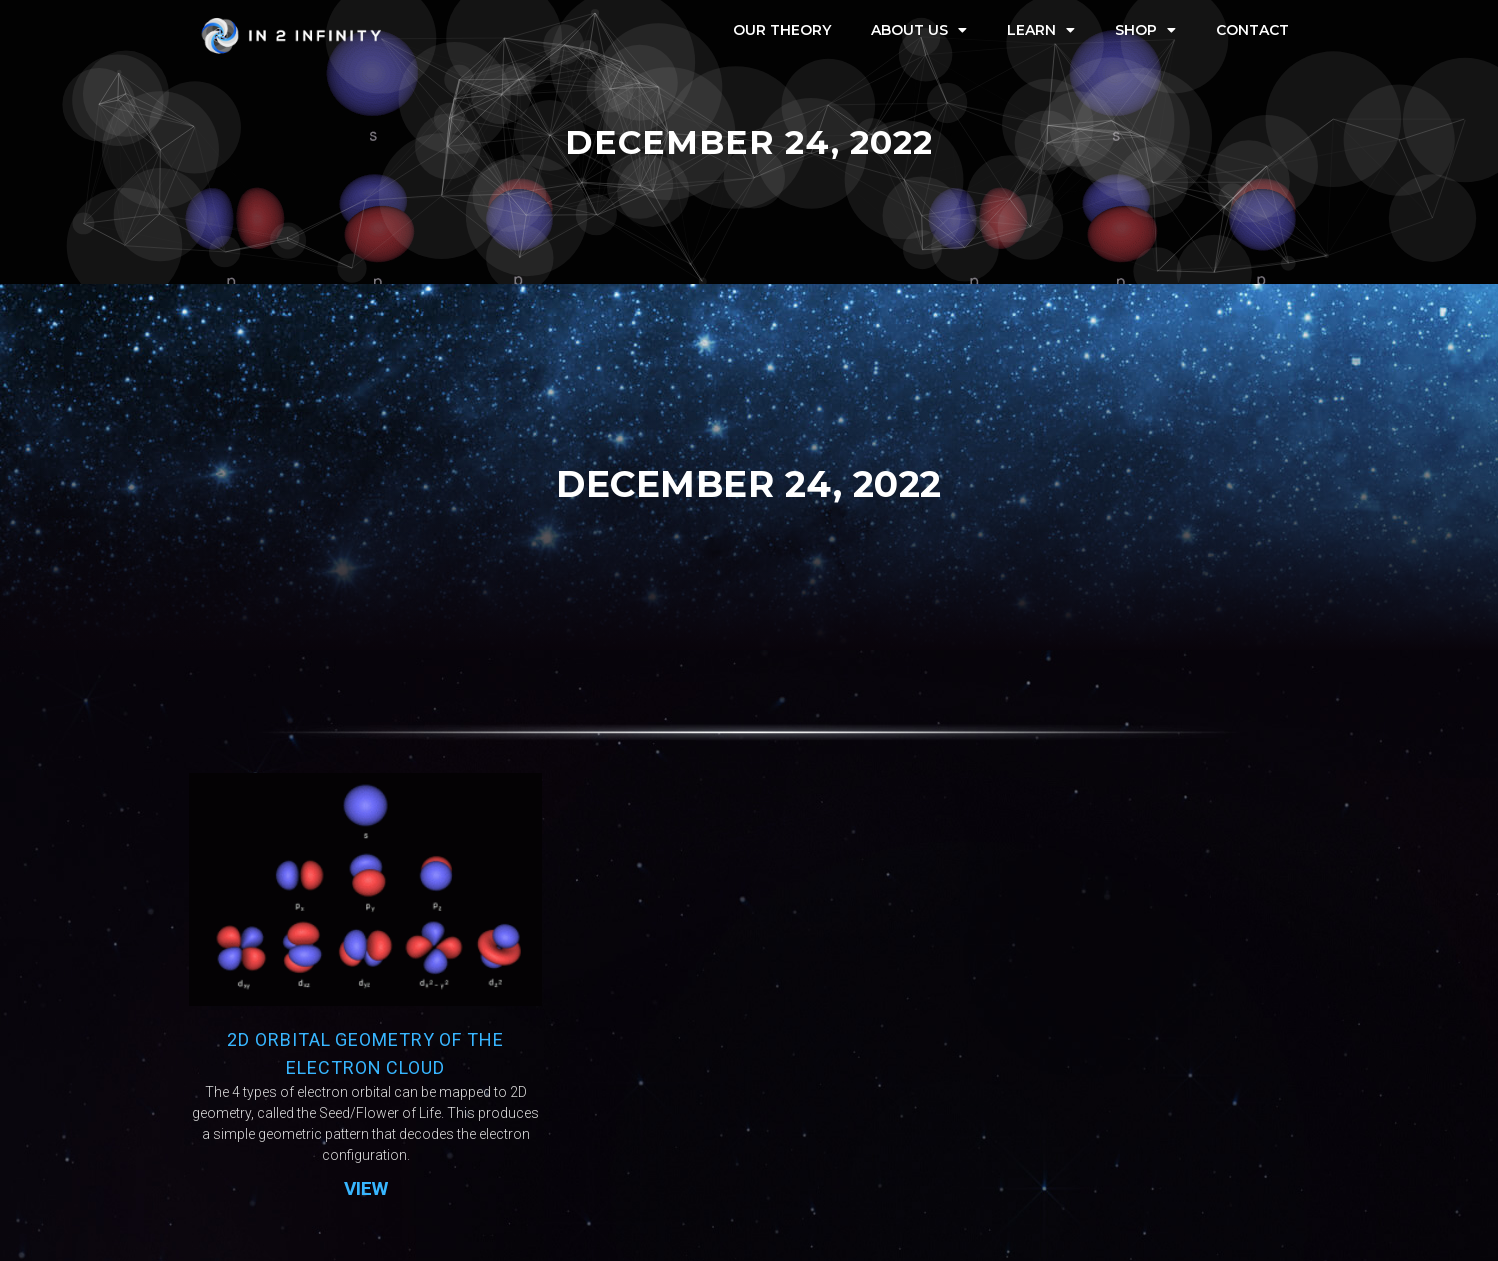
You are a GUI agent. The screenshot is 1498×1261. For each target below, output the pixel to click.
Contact (1252, 30)
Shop (1145, 30)
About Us (919, 30)
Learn (1041, 30)
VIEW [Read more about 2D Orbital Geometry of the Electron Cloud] (366, 1188)
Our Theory (782, 30)
